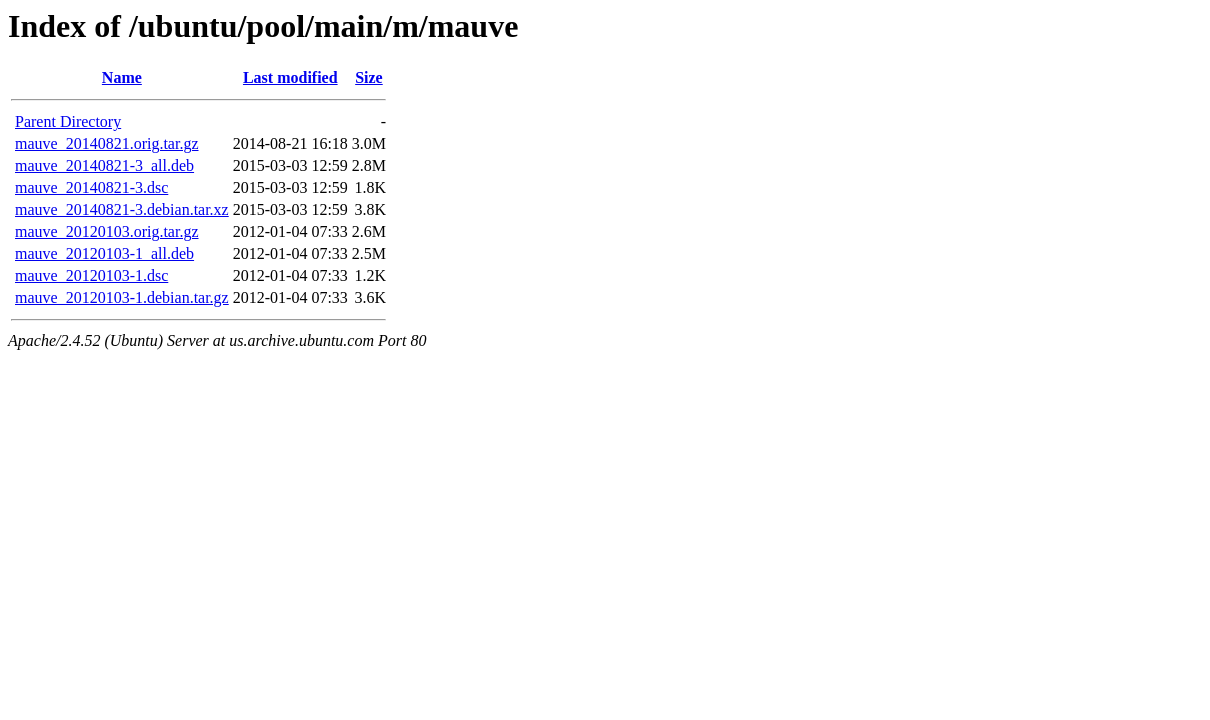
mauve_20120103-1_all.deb (104, 253)
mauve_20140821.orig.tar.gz (107, 143)
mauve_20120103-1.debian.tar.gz (122, 297)
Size (369, 77)
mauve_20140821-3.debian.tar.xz (122, 209)
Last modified (290, 77)
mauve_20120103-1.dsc (91, 275)
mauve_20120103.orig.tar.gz (107, 231)
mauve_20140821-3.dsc (91, 187)
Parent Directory (68, 121)
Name (122, 77)
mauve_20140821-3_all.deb (104, 165)
